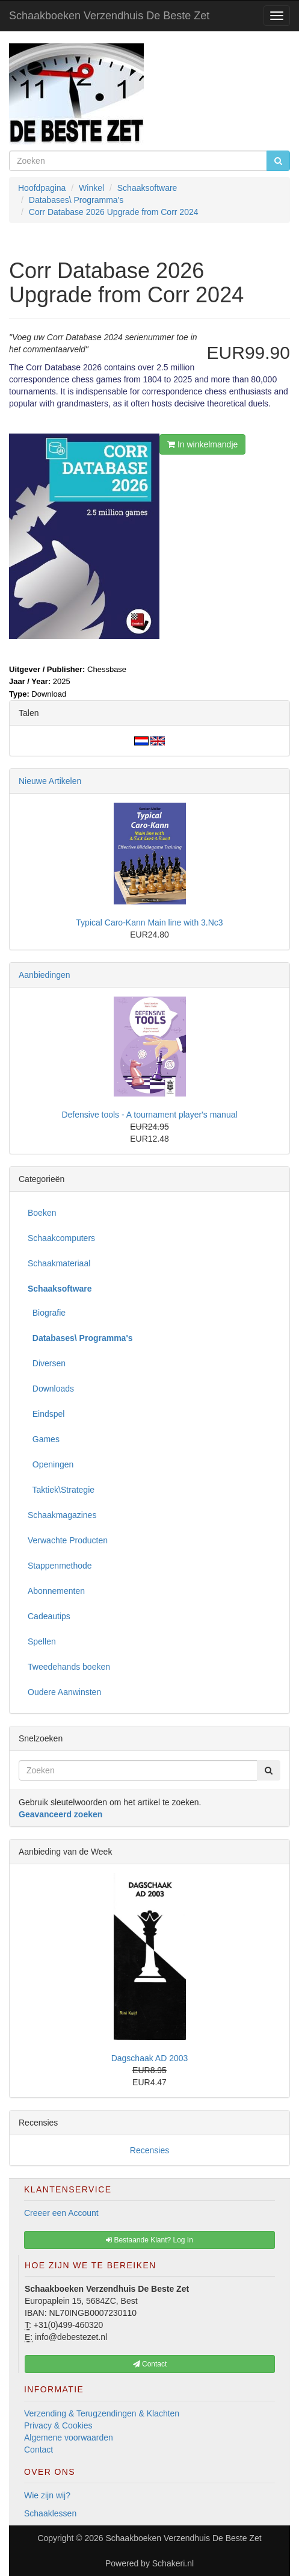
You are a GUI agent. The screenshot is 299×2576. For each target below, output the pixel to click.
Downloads (51, 1388)
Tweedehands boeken (69, 1667)
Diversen (47, 1363)
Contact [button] (150, 2364)
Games (44, 1439)
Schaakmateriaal (59, 1263)
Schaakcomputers (61, 1238)
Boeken (42, 1213)
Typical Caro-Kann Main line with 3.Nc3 (149, 922)
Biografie (47, 1313)
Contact (38, 2449)
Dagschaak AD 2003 (149, 2058)
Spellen (42, 1641)
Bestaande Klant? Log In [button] (149, 2240)
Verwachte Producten (68, 1540)
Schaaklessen (50, 2513)
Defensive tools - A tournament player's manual (149, 1114)
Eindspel (46, 1414)
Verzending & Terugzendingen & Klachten (101, 2413)
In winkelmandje (202, 444)
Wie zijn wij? (47, 2495)
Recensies (149, 2150)
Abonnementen (56, 1591)
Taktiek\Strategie (61, 1490)
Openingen (50, 1464)
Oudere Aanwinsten (64, 1692)
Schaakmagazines (62, 1515)
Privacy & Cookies (58, 2425)
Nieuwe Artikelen (50, 781)
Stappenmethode (60, 1565)
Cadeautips (49, 1616)
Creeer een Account (61, 2213)
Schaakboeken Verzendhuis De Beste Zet (109, 16)
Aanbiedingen (44, 975)
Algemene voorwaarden (68, 2437)
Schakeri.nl (173, 2563)
